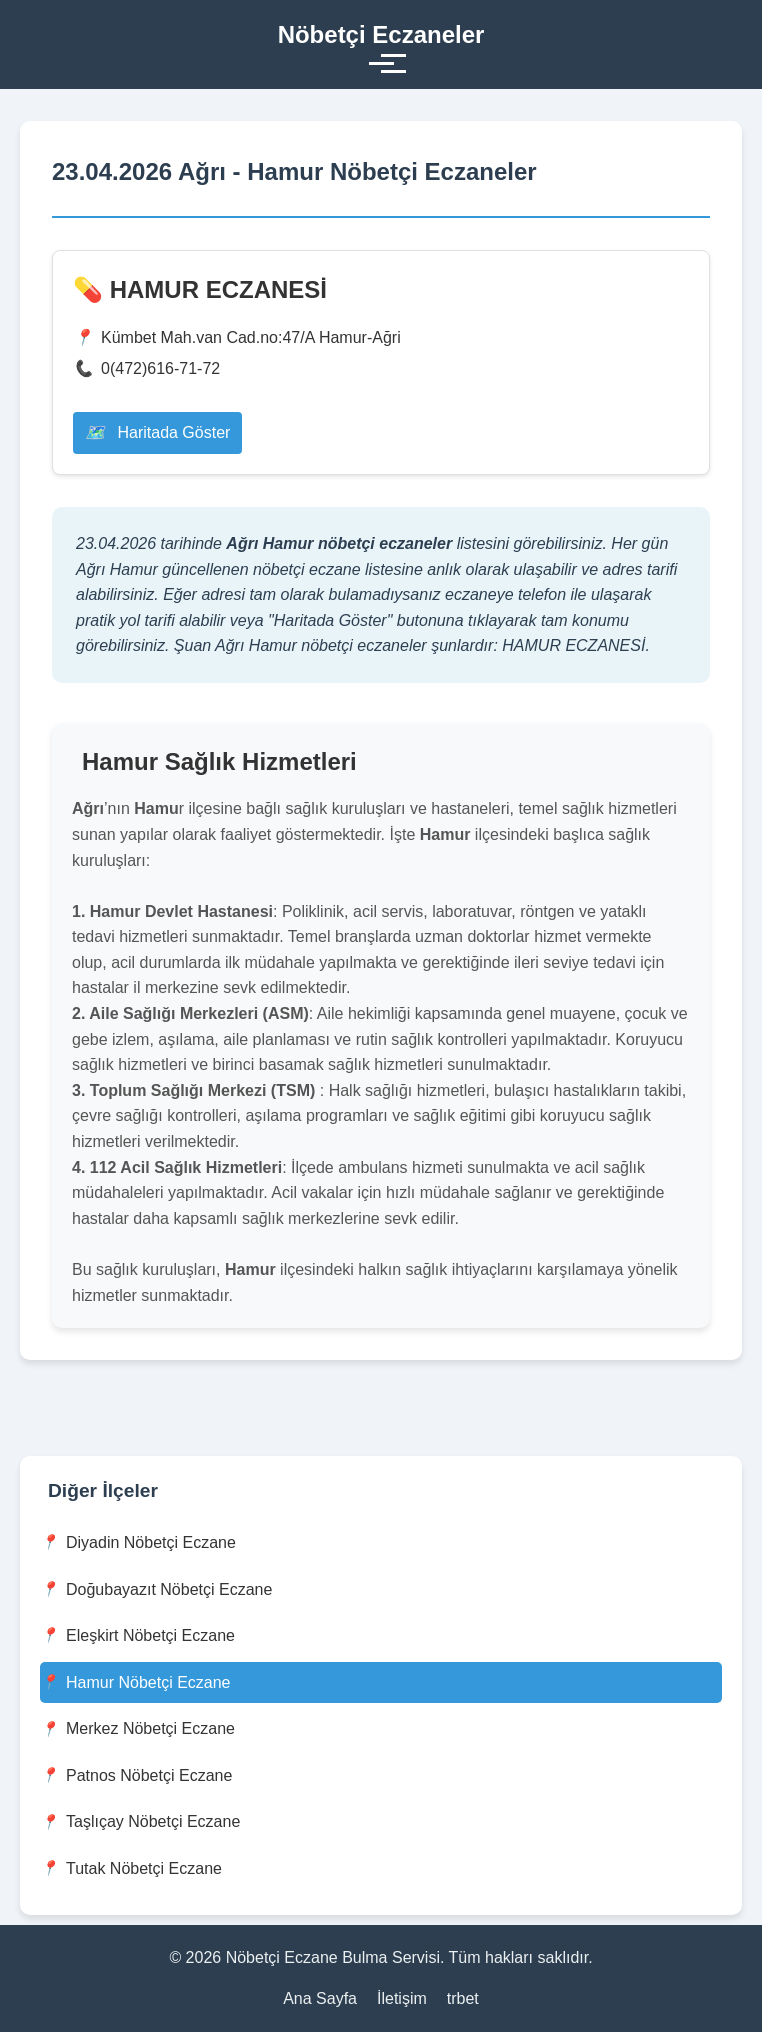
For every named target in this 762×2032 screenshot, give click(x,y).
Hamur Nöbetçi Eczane (135, 1682)
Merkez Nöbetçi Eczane (137, 1729)
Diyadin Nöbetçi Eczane (138, 1542)
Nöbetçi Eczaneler (381, 34)
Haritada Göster (157, 432)
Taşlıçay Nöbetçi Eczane (140, 1822)
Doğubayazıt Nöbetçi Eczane (156, 1589)
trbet (463, 1998)
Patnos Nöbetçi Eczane (136, 1775)
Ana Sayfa (320, 1998)
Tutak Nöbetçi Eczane (131, 1868)
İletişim (402, 1998)
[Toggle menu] (381, 63)
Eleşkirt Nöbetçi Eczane (137, 1635)
